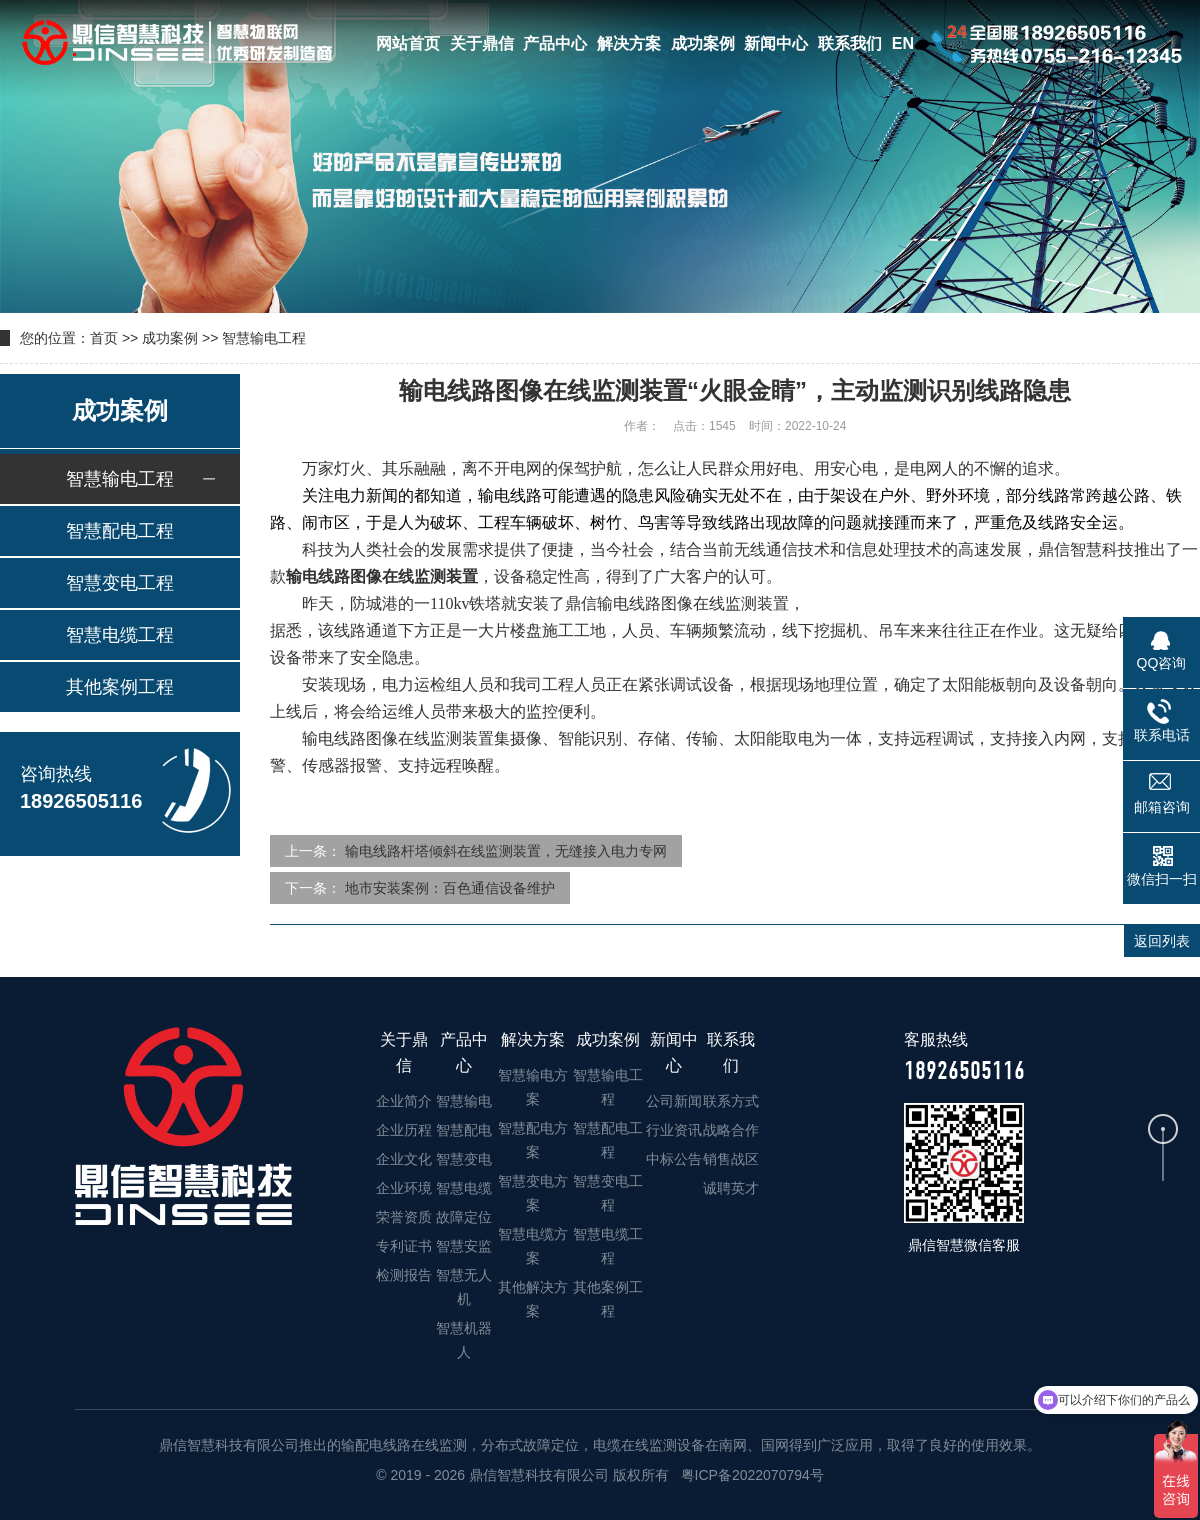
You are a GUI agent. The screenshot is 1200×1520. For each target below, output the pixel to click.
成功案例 (703, 43)
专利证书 (404, 1246)
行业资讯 (674, 1130)
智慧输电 (464, 1101)
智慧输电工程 (264, 338)
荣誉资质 (404, 1217)
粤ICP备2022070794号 (750, 1475)
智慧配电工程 (120, 531)
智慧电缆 (464, 1188)
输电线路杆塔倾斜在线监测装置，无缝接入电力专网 (506, 851)
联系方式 (731, 1101)
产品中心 (555, 43)
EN (903, 43)
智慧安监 (464, 1246)
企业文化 (404, 1159)
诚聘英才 (731, 1188)
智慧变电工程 (120, 583)
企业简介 (404, 1101)
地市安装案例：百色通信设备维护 (450, 888)
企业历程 (404, 1130)
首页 (104, 338)
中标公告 (674, 1159)
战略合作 (731, 1130)
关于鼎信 (482, 43)
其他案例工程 (120, 687)
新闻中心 (776, 43)
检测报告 (404, 1275)
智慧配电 (464, 1130)
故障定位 (464, 1217)
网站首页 (408, 43)
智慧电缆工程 (120, 635)
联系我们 (850, 43)
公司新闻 (674, 1101)
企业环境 (404, 1188)
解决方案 (629, 43)
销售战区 (731, 1159)
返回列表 (1162, 941)
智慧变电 (464, 1159)
